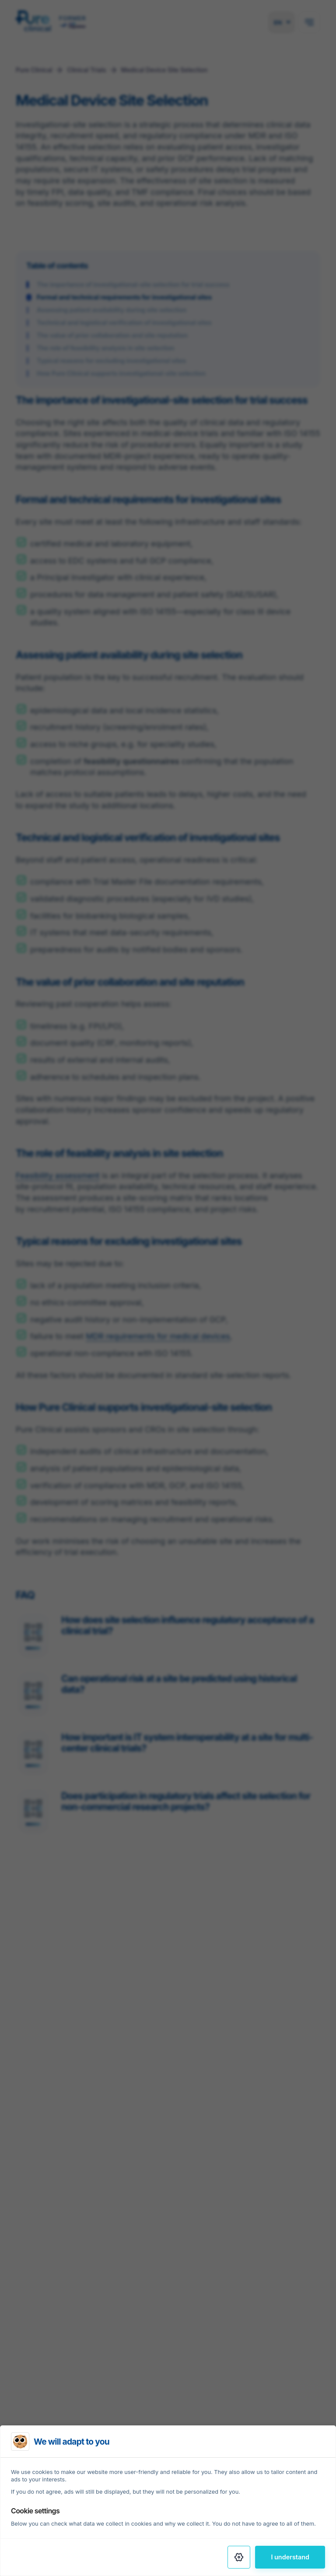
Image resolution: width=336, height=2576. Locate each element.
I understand (290, 2557)
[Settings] (239, 2557)
